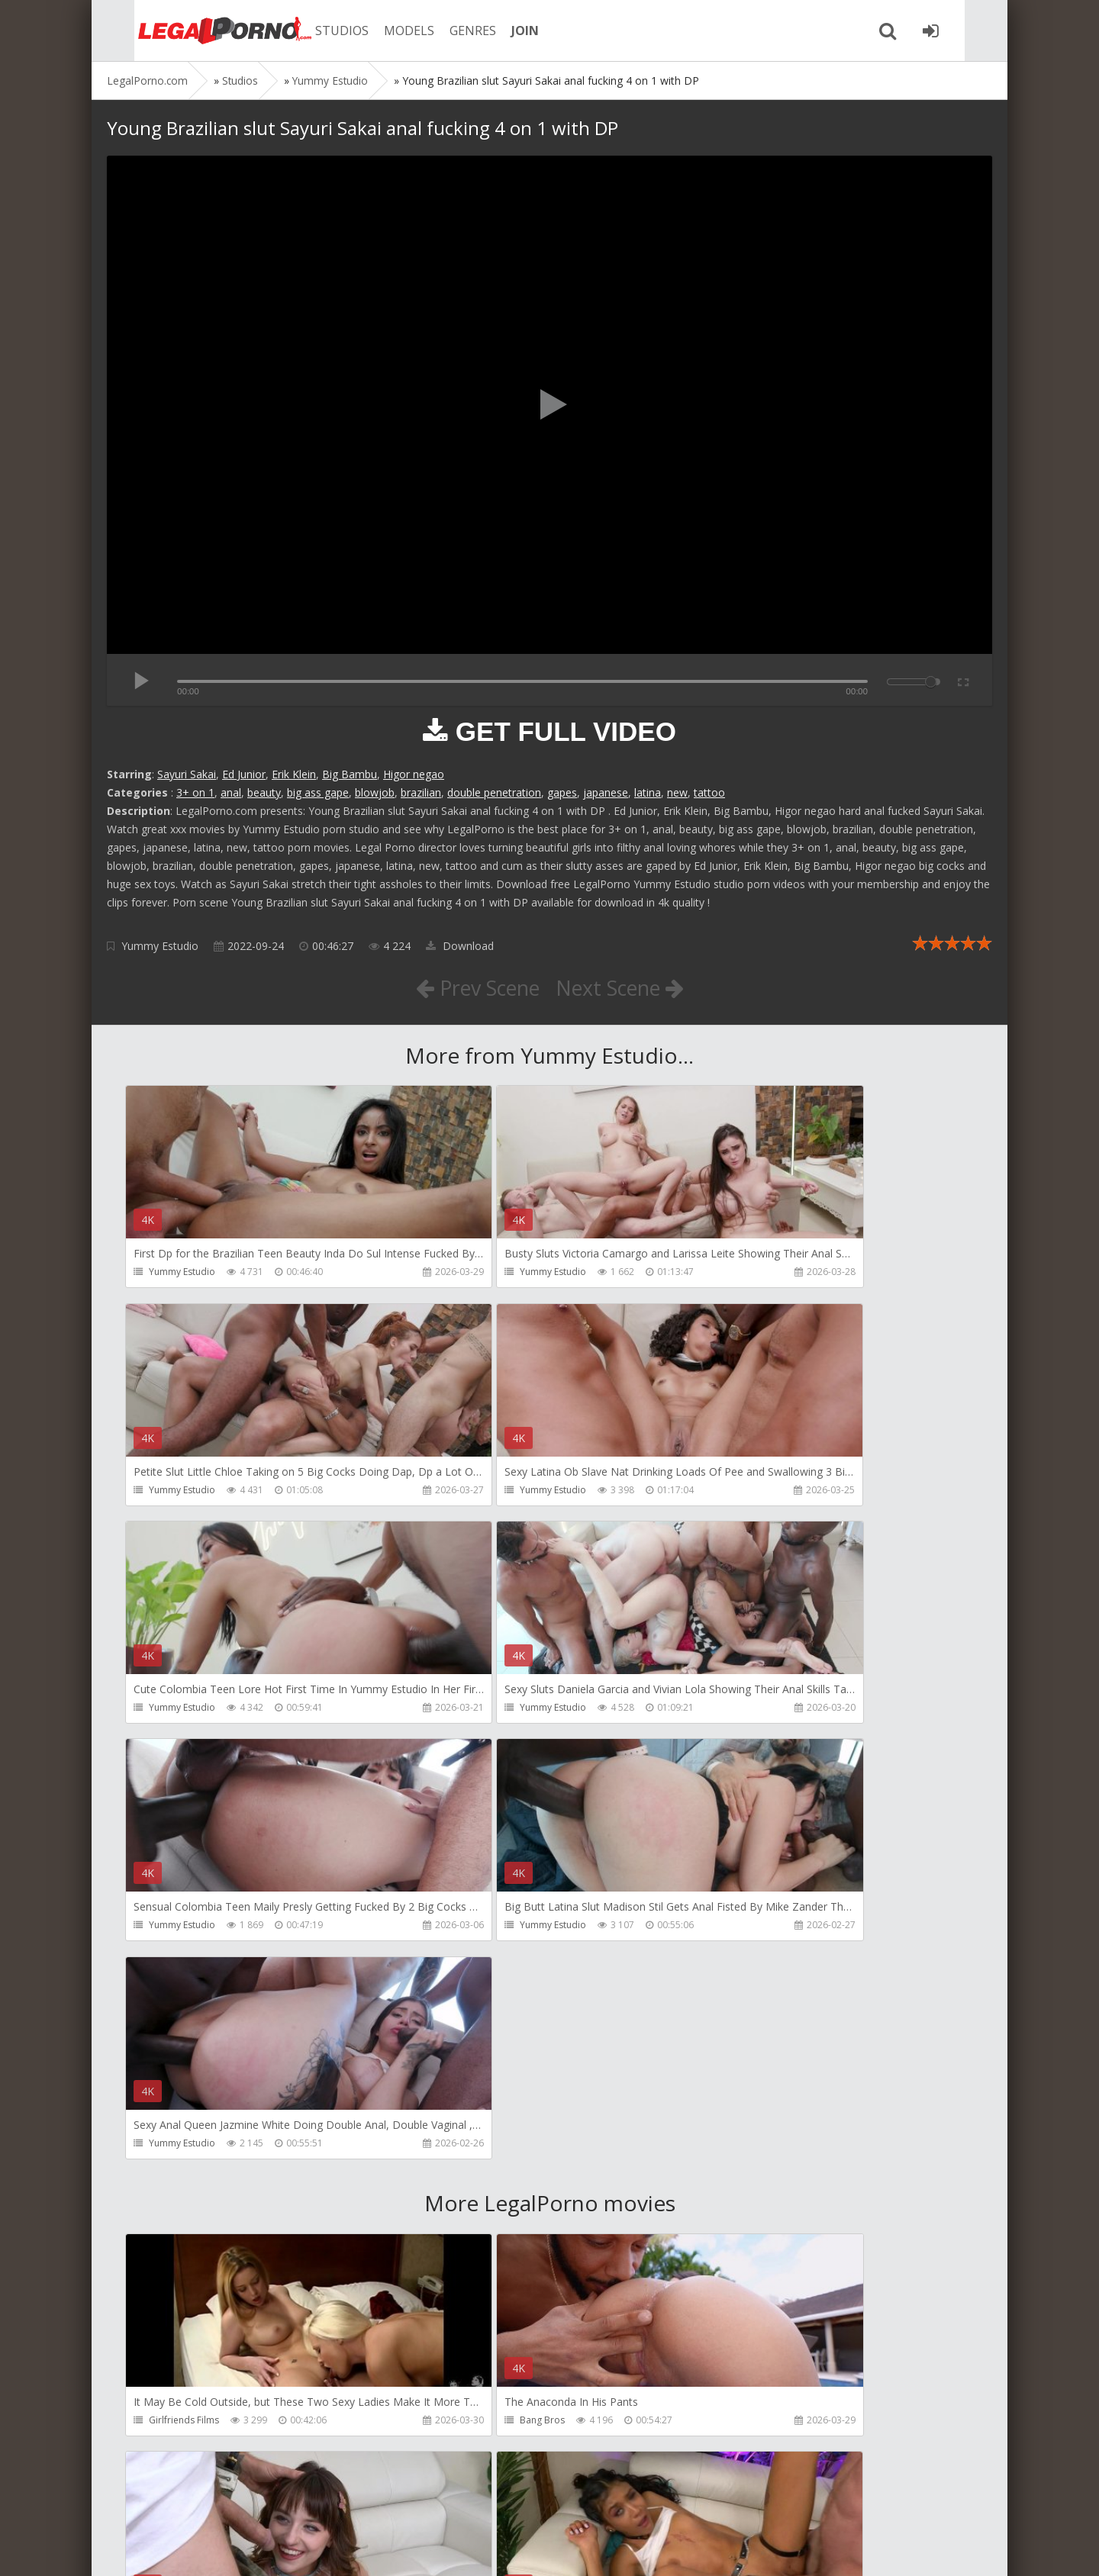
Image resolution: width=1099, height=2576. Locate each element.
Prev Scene (473, 987)
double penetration (494, 792)
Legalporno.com (190, 30)
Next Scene (625, 987)
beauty (264, 792)
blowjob (375, 792)
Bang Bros (456, 1988)
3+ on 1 (195, 792)
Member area (214, 2504)
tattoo (709, 792)
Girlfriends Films (185, 1988)
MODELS (384, 30)
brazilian (421, 792)
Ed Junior (244, 774)
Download (460, 946)
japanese (605, 792)
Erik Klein (294, 774)
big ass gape (318, 792)
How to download (324, 2504)
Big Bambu (349, 774)
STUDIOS (316, 30)
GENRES (447, 30)
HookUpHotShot (753, 1988)
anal (231, 792)
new (677, 792)
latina (647, 792)
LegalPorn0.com (219, 2548)
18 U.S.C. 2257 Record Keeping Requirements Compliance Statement (593, 2548)
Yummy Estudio (159, 946)
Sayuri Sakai (186, 774)
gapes (562, 792)
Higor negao (413, 774)
